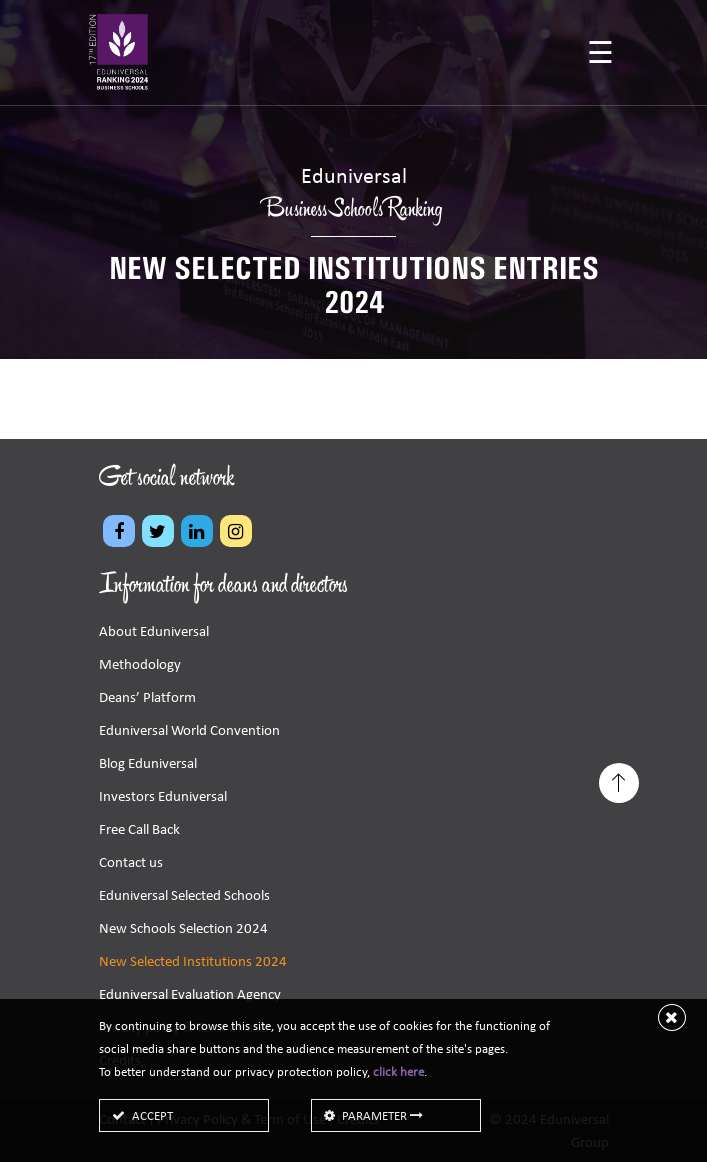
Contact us (131, 862)
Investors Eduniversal (163, 796)
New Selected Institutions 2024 (193, 961)
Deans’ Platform (147, 697)
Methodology (140, 664)
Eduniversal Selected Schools (184, 895)
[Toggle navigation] (600, 54)
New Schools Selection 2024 (183, 928)
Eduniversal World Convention (189, 730)
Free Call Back (139, 829)
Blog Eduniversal (148, 763)
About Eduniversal (154, 631)
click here (398, 1071)
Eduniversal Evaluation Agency (190, 994)
